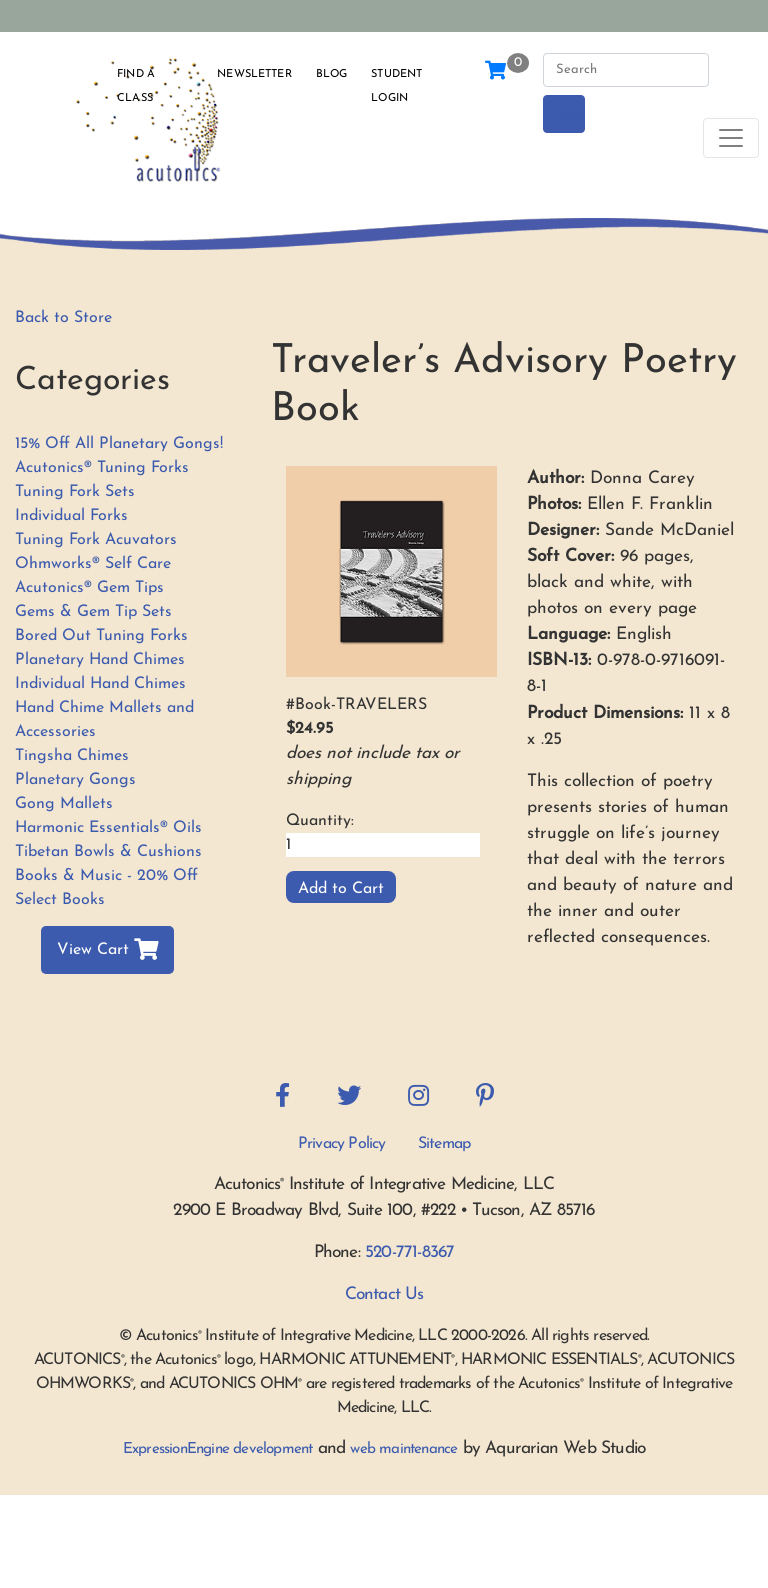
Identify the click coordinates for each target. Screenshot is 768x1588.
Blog (332, 74)
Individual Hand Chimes (100, 684)
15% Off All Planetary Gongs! (119, 444)
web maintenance (403, 1449)
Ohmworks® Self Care (93, 564)
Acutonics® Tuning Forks (102, 468)
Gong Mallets (64, 804)
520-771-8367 (409, 1252)
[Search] (626, 70)
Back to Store (63, 318)
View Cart (107, 950)
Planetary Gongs (75, 780)
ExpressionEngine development (218, 1449)
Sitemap (444, 1144)
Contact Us (384, 1294)
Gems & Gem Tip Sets (93, 612)
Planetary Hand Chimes (100, 660)
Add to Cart (341, 889)
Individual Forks (71, 516)
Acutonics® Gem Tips (89, 588)
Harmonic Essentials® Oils (108, 828)
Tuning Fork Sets (75, 492)
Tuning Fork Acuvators (96, 540)
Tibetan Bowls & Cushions (108, 852)
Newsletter (254, 74)
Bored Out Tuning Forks (101, 636)
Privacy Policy (342, 1144)
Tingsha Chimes (72, 756)
